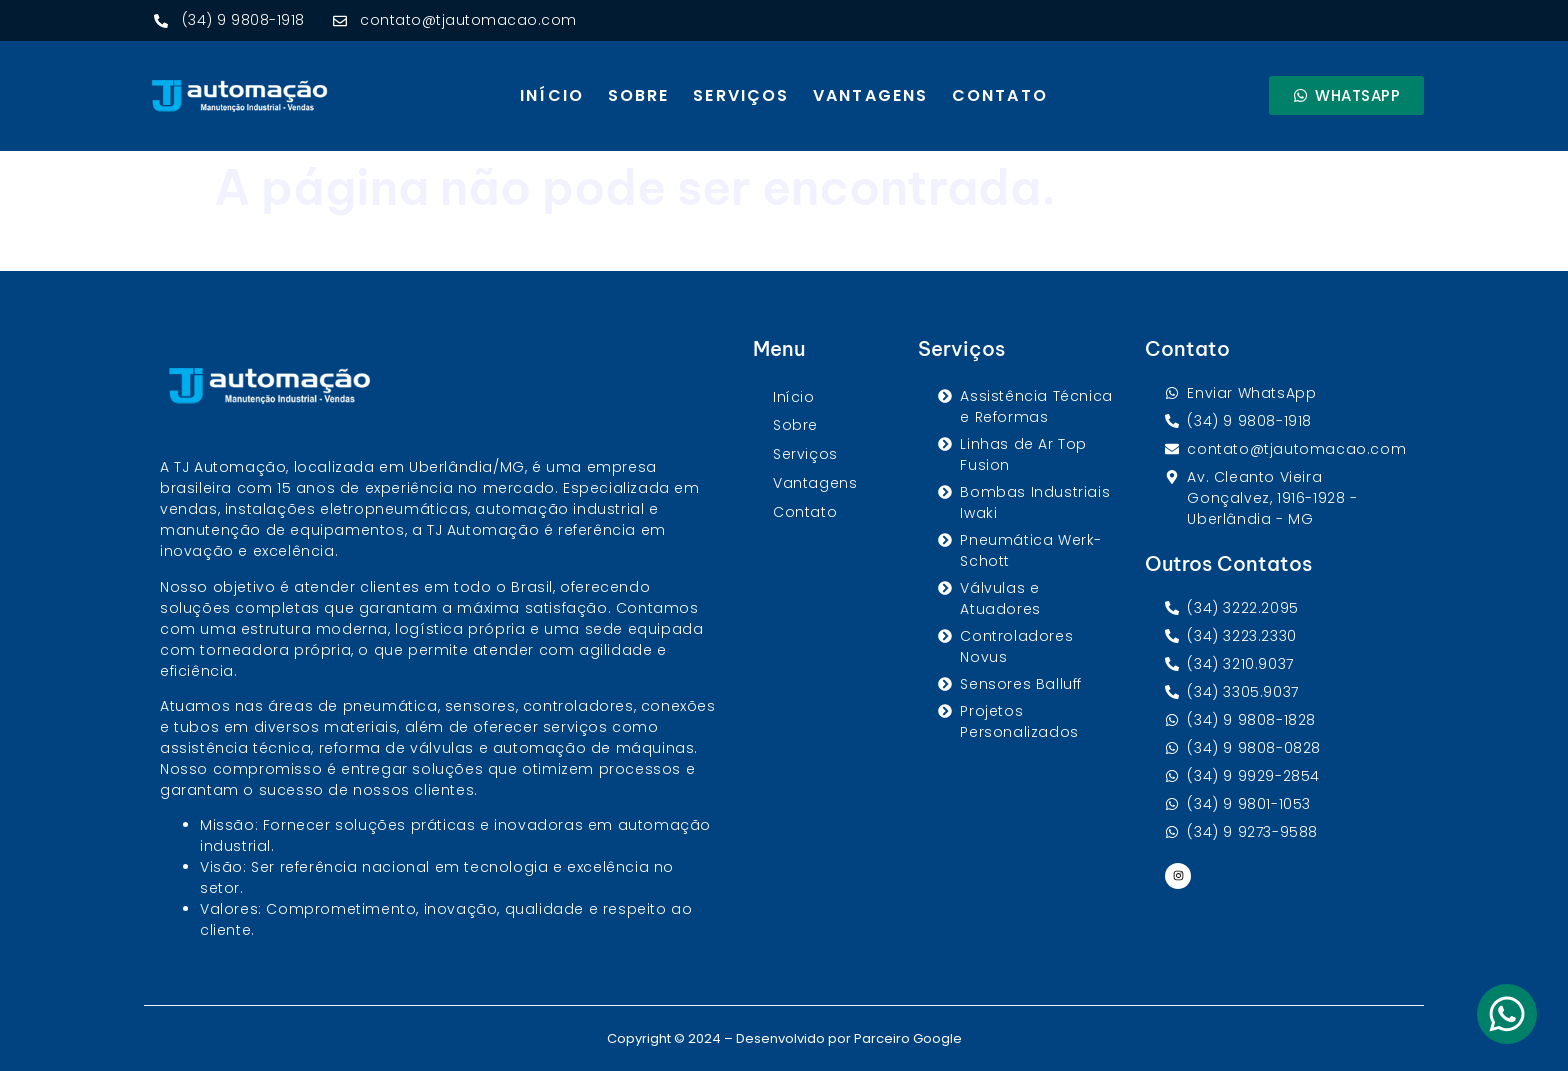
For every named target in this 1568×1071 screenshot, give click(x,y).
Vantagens (870, 95)
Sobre (639, 95)
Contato (1000, 95)
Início (552, 95)
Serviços (741, 95)
